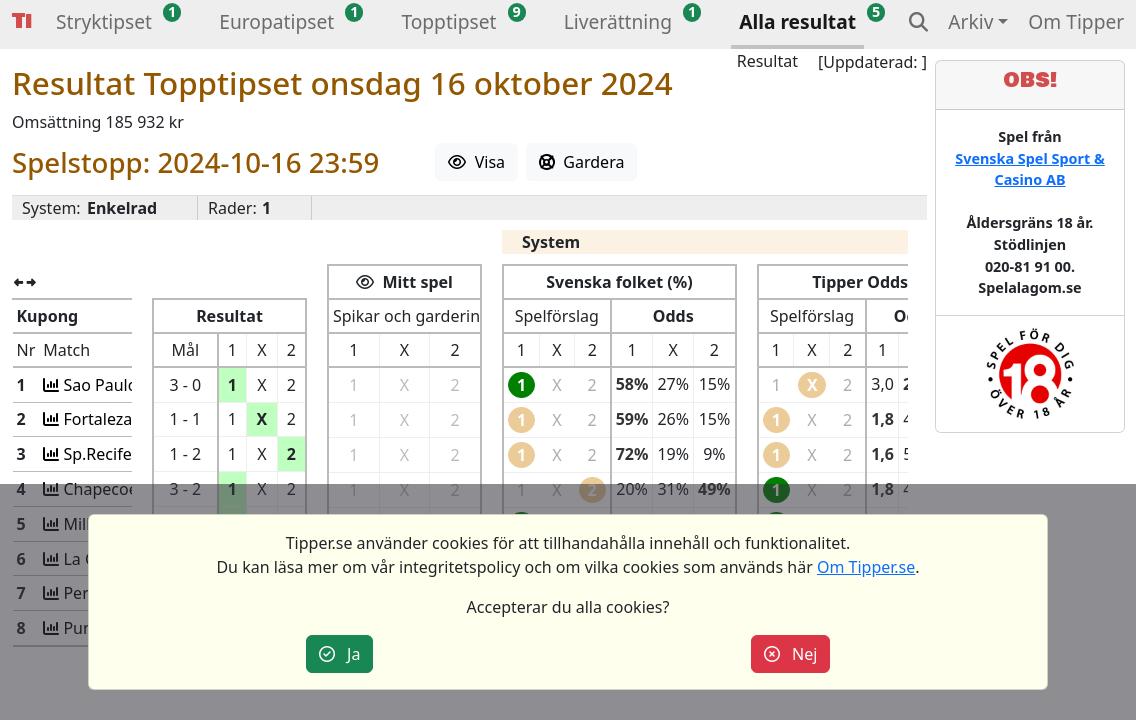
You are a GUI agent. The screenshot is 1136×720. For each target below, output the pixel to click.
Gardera (581, 162)
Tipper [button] (22, 21)
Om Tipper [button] (1076, 21)
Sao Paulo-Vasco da (134, 385)
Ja (340, 654)
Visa (476, 162)
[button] (104, 24)
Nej (791, 654)
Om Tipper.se (866, 567)
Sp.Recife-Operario (131, 454)
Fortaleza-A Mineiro (134, 419)
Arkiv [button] (970, 21)
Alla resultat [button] (797, 21)
